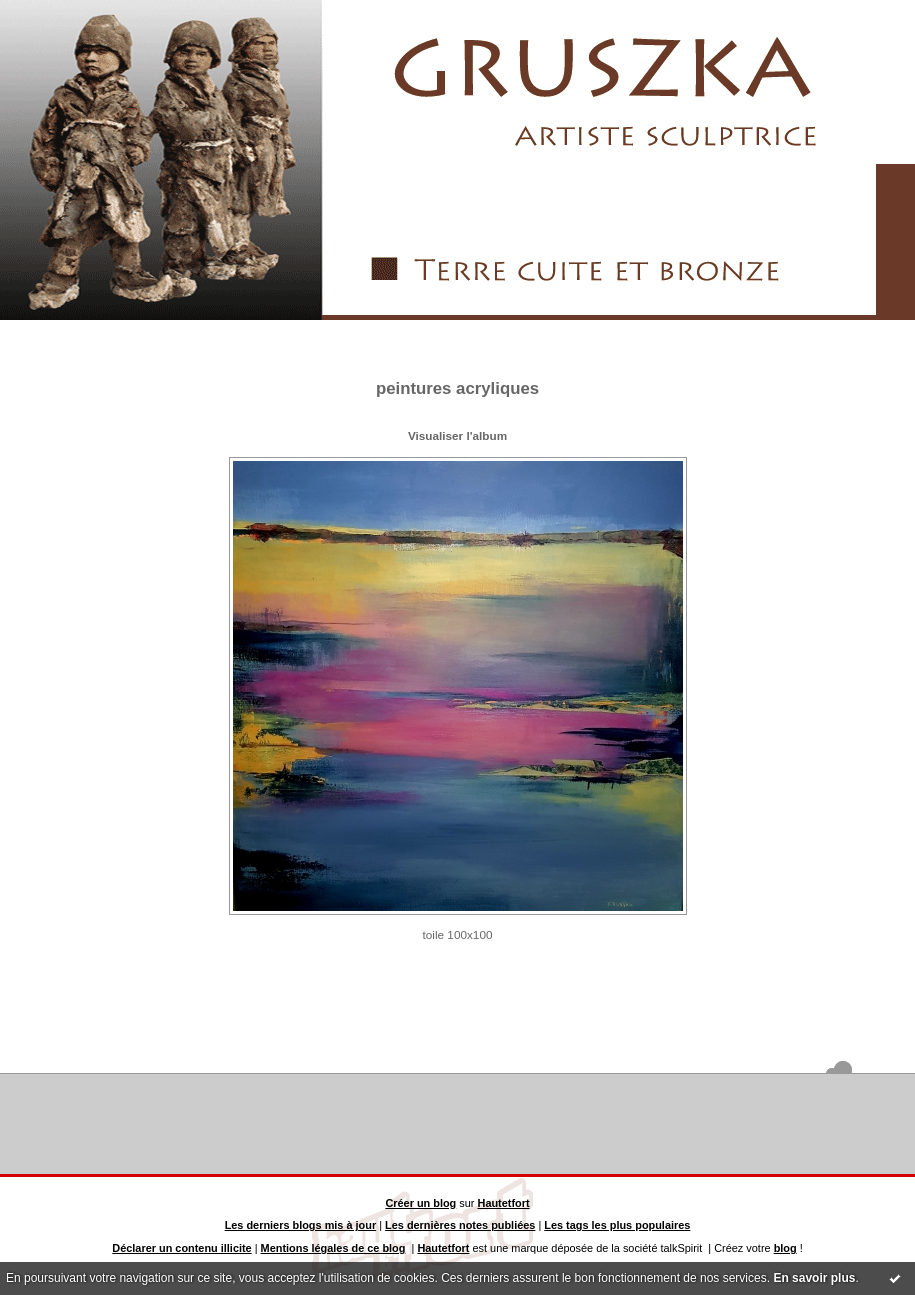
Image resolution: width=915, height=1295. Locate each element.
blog (785, 1248)
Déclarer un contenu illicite (181, 1248)
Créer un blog (420, 1203)
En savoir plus (814, 1278)
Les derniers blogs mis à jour (301, 1225)
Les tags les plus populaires (617, 1225)
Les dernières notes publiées (460, 1225)
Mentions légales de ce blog (333, 1248)
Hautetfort (504, 1203)
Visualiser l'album (457, 435)
